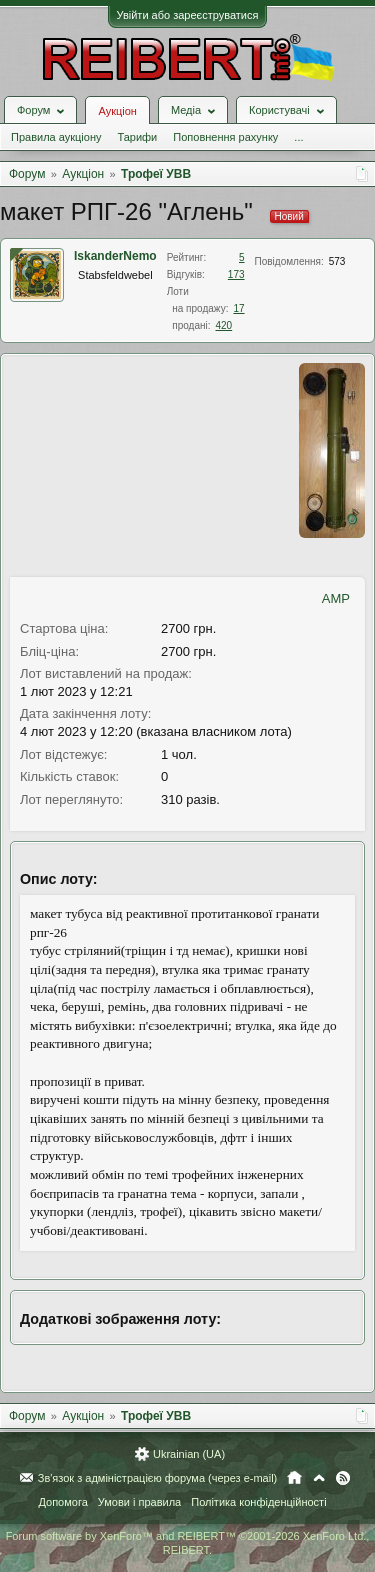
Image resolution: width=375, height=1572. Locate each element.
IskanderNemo (115, 256)
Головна (294, 1478)
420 (224, 325)
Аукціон (117, 111)
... (298, 137)
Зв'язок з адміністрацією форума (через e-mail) (158, 1478)
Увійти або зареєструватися (188, 15)
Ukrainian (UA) (189, 1454)
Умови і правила (139, 1502)
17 (238, 308)
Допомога (62, 1502)
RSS (343, 1478)
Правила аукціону (56, 137)
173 (236, 274)
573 (337, 261)
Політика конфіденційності (258, 1502)
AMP (336, 598)
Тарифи (137, 137)
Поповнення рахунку (225, 137)
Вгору (319, 1478)
